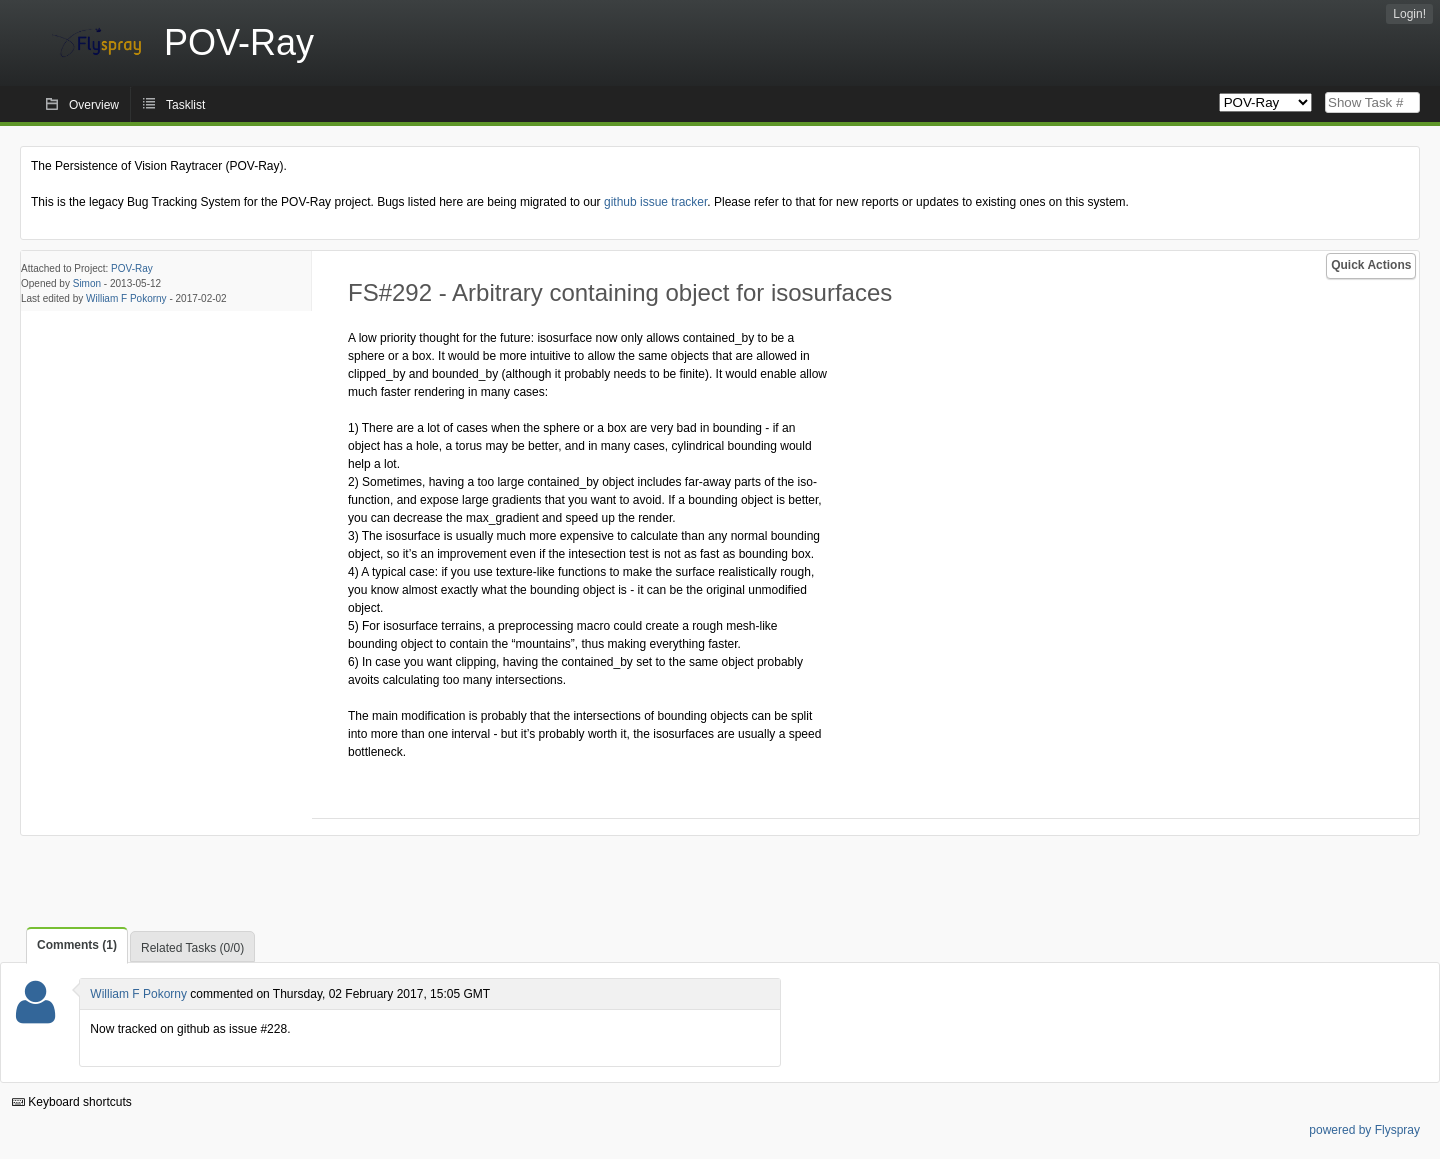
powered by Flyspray (1364, 1130)
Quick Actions (1371, 265)
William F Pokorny (126, 298)
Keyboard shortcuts (72, 1102)
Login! (1409, 14)
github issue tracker (655, 202)
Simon (87, 283)
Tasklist (185, 105)
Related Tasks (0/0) (192, 948)
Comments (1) (77, 945)
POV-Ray (132, 268)
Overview (94, 105)
